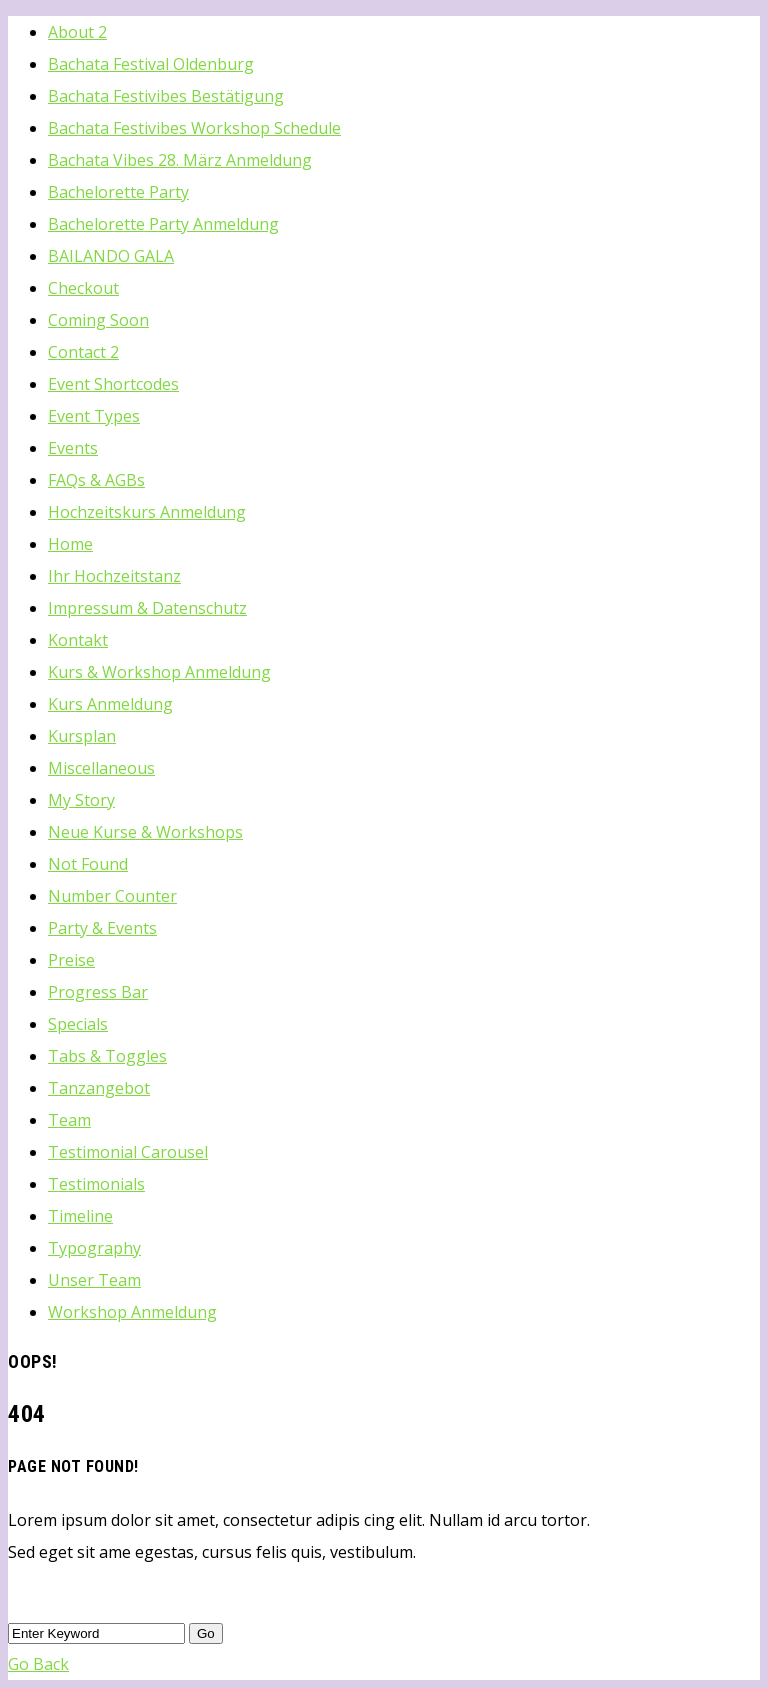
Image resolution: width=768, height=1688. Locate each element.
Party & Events (102, 928)
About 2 (77, 32)
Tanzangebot (99, 1088)
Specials (78, 1024)
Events (73, 448)
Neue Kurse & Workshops (145, 832)
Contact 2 (83, 352)
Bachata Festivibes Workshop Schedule (194, 128)
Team (69, 1120)
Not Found (88, 864)
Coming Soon (98, 320)
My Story (81, 800)
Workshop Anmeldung (132, 1312)
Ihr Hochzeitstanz (114, 576)
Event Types (94, 416)
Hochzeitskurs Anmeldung (147, 512)
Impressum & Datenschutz (147, 608)
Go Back (38, 1664)
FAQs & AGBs (96, 480)
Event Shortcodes (113, 384)
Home (70, 544)
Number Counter (112, 896)
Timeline (80, 1216)
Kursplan (82, 736)
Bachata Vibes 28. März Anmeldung (180, 160)
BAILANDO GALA (111, 256)
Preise (71, 960)
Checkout (83, 288)
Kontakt (78, 640)
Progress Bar (98, 992)
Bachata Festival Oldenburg (151, 64)
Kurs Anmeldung (110, 704)
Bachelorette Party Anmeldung (163, 224)
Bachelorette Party (118, 192)
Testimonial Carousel (128, 1152)
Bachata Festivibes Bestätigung (166, 96)
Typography (94, 1248)
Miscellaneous (101, 768)
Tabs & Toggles (107, 1056)
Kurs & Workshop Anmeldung (159, 672)
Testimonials (96, 1184)
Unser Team (94, 1280)
